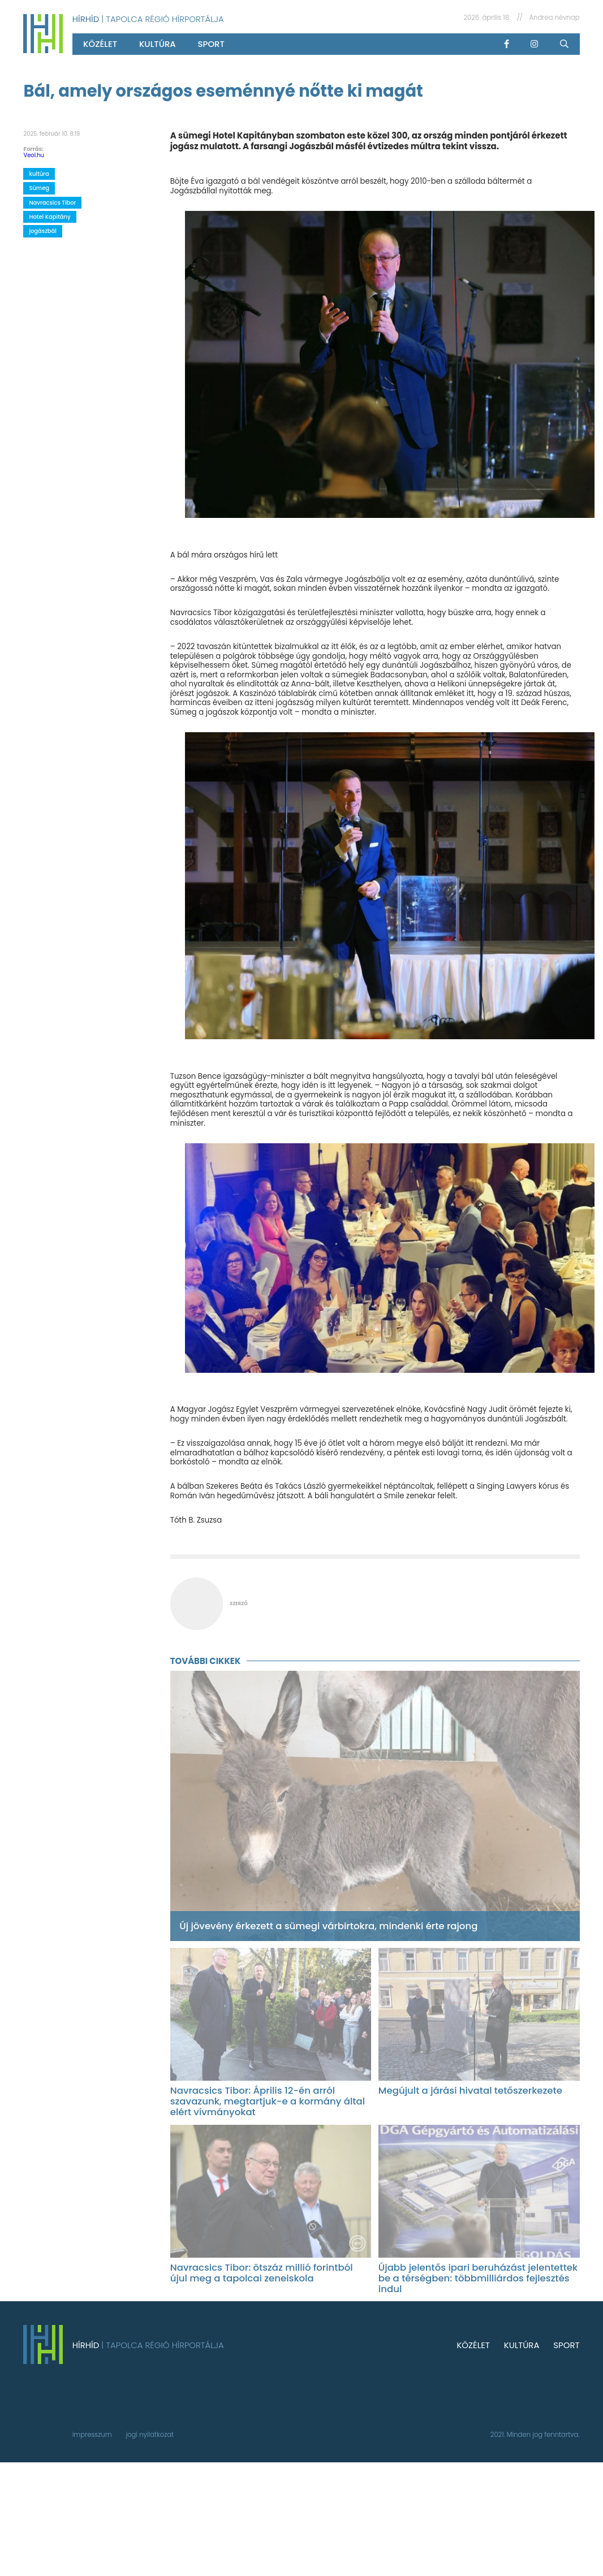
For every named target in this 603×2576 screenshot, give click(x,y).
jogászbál (43, 231)
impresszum (92, 2434)
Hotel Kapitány (49, 217)
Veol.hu (33, 155)
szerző (238, 1603)
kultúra (157, 44)
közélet (100, 44)
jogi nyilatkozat (150, 2434)
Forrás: (33, 149)
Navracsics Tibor (52, 202)
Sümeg (39, 188)
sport (211, 44)
